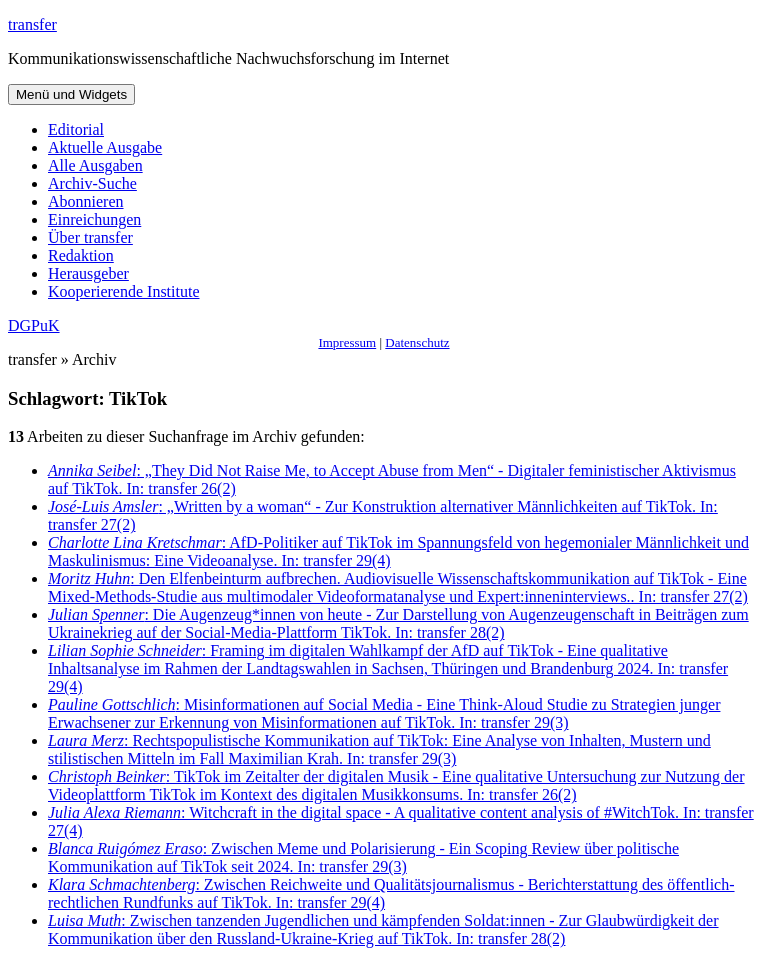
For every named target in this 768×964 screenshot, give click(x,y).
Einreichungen (94, 219)
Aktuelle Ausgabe (105, 147)
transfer (32, 24)
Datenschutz (417, 342)
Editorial (76, 129)
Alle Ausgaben (95, 165)
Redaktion (81, 255)
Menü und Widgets (71, 94)
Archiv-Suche (92, 183)
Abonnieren (86, 201)
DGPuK (34, 325)
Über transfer (90, 237)
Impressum (347, 342)
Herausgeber (88, 273)
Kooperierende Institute (124, 291)
